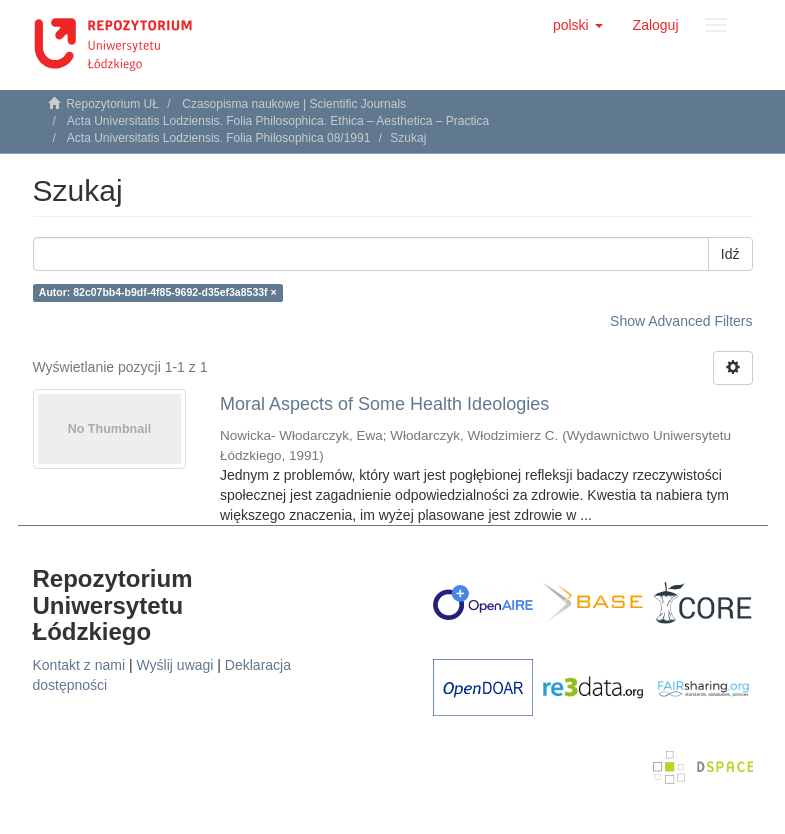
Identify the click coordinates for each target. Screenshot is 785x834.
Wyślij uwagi (175, 665)
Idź (730, 254)
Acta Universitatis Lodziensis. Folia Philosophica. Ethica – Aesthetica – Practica (278, 121)
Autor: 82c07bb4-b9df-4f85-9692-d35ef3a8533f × (158, 292)
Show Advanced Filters (681, 321)
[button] (578, 25)
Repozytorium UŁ (112, 104)
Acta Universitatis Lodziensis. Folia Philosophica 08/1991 (219, 138)
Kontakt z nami (79, 665)
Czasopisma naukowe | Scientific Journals (294, 104)
